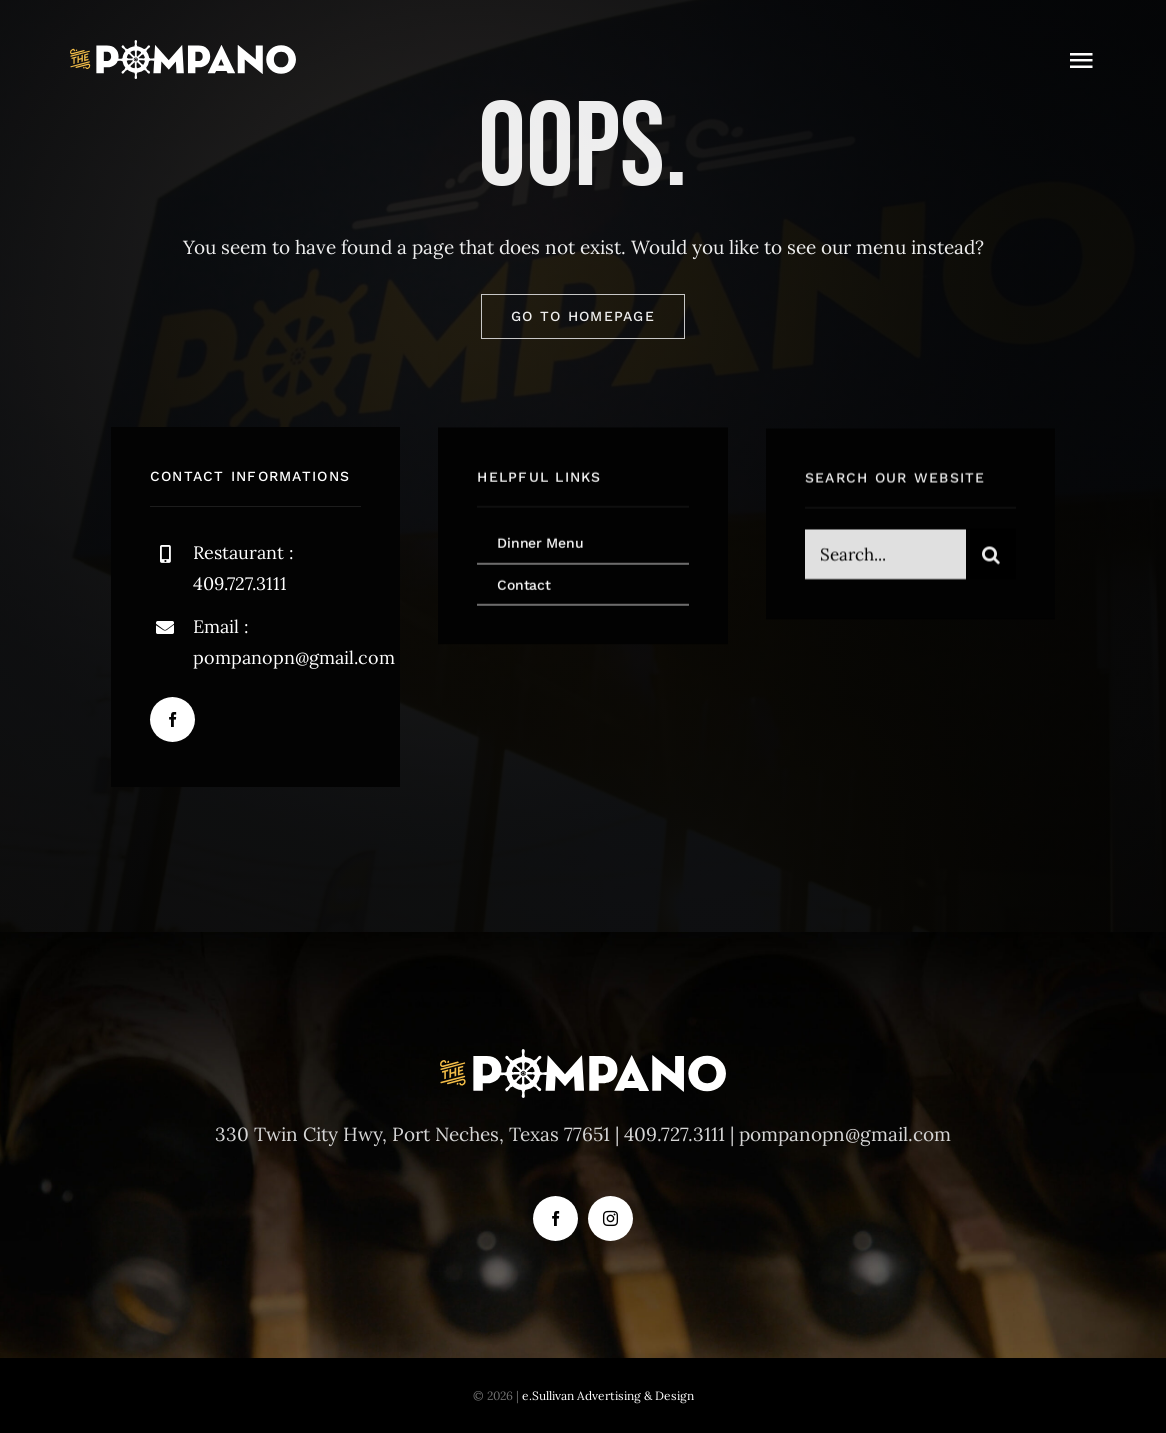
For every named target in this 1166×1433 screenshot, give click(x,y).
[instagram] (610, 1218)
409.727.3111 (674, 1134)
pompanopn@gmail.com (294, 657)
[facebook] (172, 719)
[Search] (991, 557)
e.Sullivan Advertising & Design (608, 1395)
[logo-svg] (183, 49)
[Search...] (885, 557)
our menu (863, 247)
